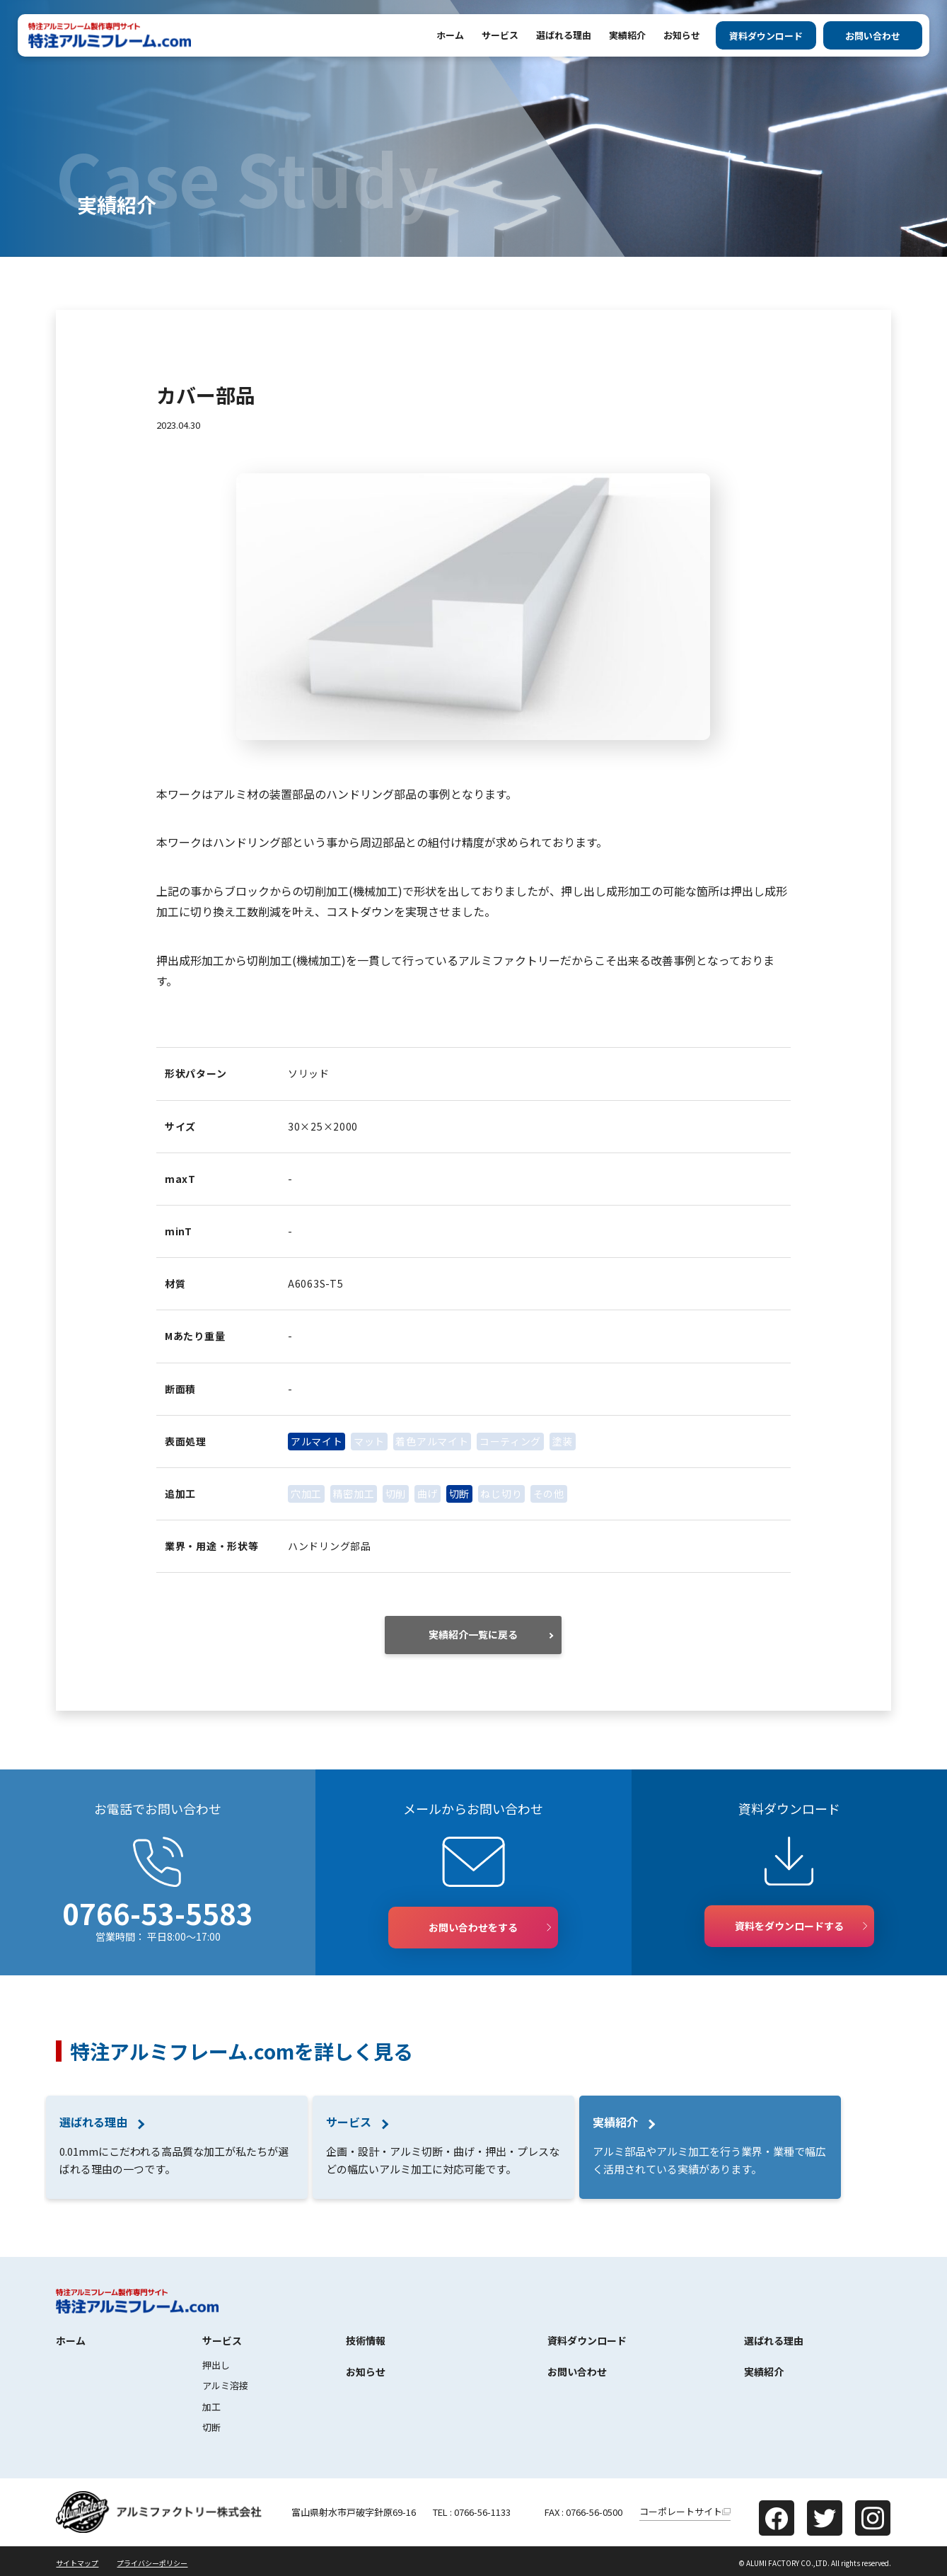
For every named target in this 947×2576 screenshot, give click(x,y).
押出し (216, 2365)
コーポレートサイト (680, 2511)
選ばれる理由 (563, 35)
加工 (211, 2406)
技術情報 (365, 2340)
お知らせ (681, 35)
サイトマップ (77, 2563)
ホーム (450, 35)
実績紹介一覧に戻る (473, 1634)
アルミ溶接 (225, 2385)
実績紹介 (627, 35)
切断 (211, 2427)
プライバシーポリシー (152, 2563)
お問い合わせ (872, 35)
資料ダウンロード (766, 35)
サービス (500, 35)
